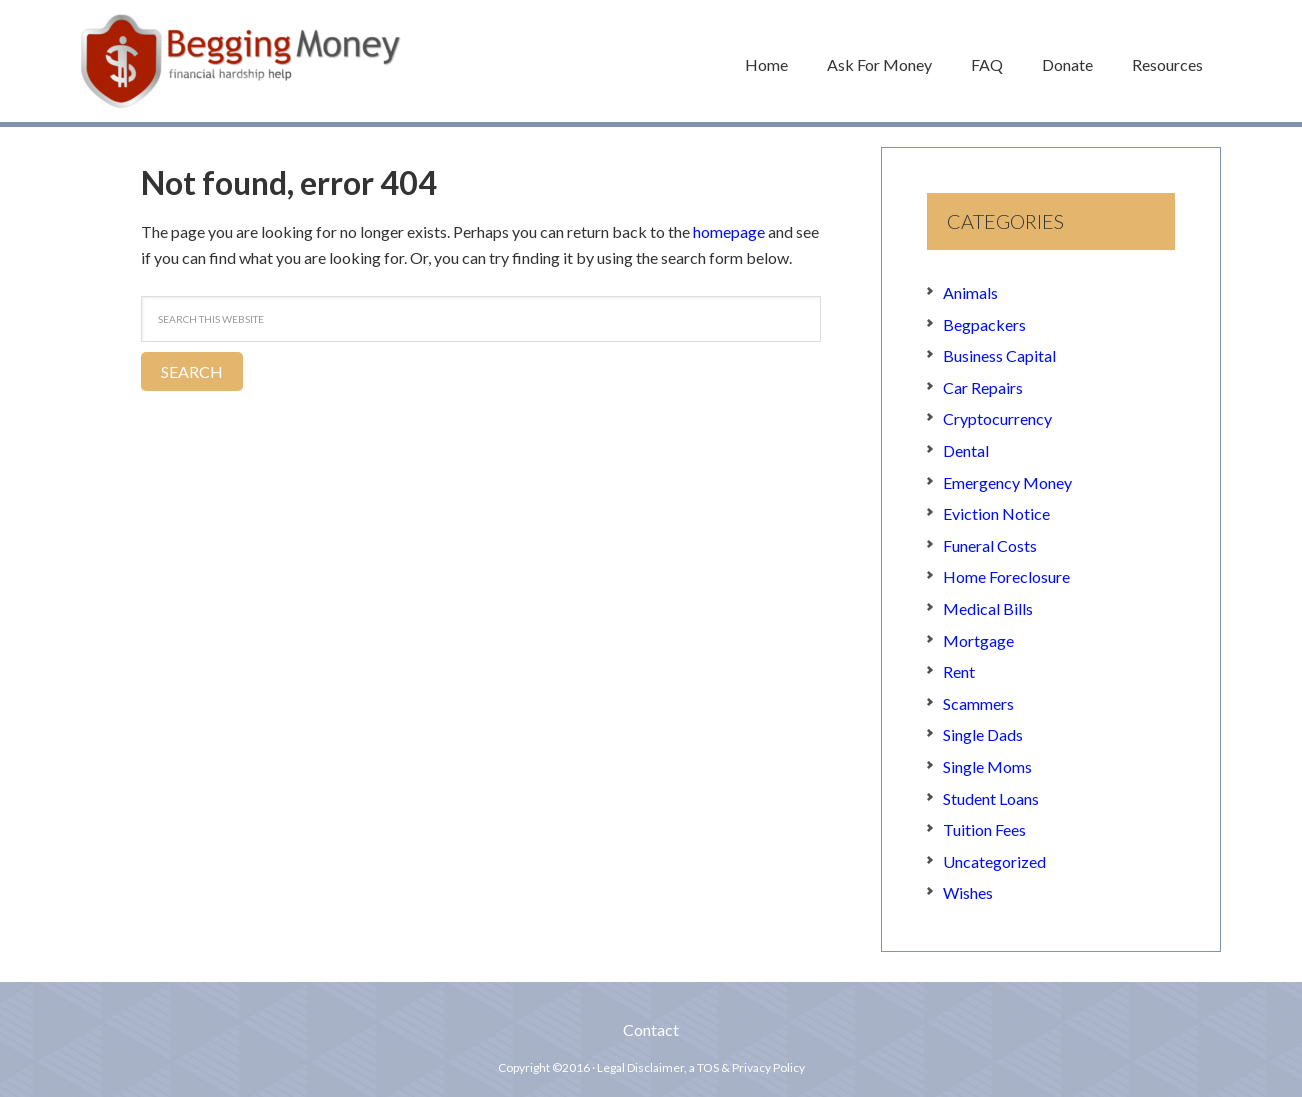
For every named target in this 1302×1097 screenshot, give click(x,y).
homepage (729, 231)
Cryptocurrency (997, 418)
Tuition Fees (984, 829)
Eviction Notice (996, 513)
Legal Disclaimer (640, 1067)
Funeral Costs (990, 545)
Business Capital (999, 355)
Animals (970, 292)
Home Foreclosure (1006, 576)
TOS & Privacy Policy (751, 1067)
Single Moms (987, 766)
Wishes (968, 892)
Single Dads (983, 734)
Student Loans (991, 798)
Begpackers (984, 324)
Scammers (978, 703)
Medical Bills (988, 608)
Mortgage (978, 640)
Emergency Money (1007, 482)
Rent (959, 671)
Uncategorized (994, 861)
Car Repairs (983, 387)
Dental (966, 450)
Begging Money (241, 61)
